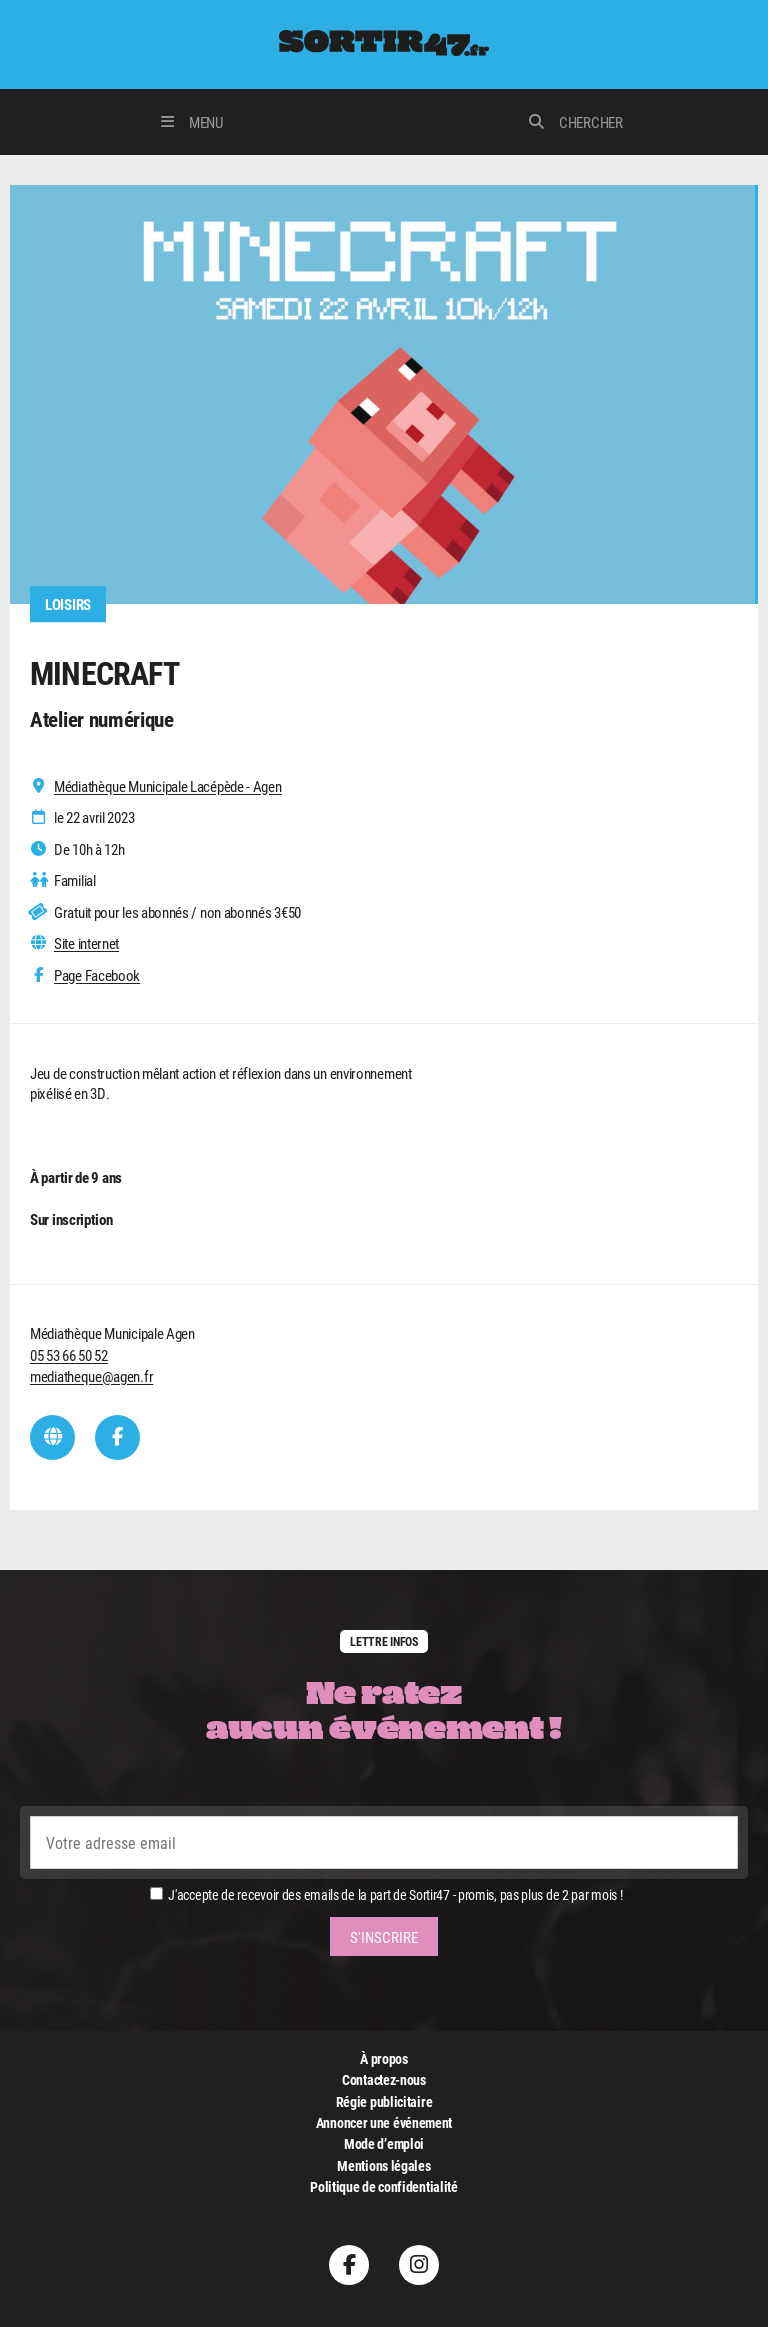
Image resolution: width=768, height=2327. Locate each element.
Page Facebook (97, 975)
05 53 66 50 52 (69, 1355)
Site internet (86, 943)
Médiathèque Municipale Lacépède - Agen (168, 786)
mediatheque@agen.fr (91, 1376)
